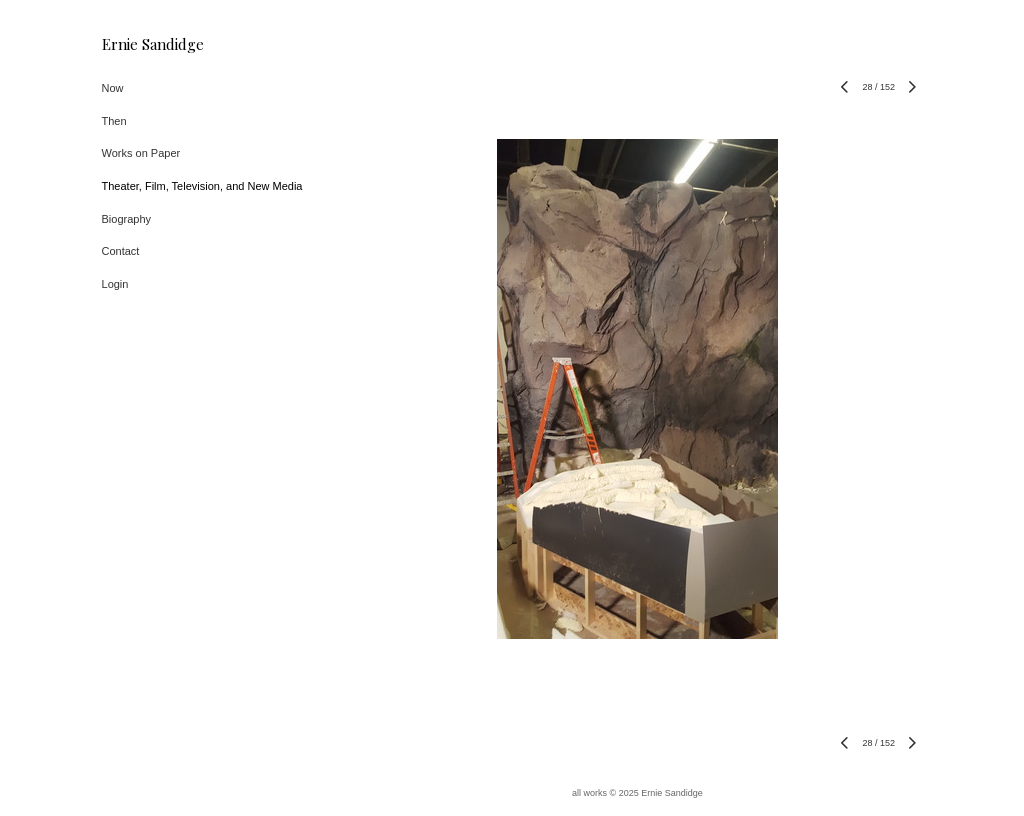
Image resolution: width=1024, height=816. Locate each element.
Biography (127, 219)
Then (114, 121)
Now (113, 88)
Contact (121, 251)
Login (115, 284)
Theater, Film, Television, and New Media (202, 186)
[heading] (152, 44)
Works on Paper (141, 153)
